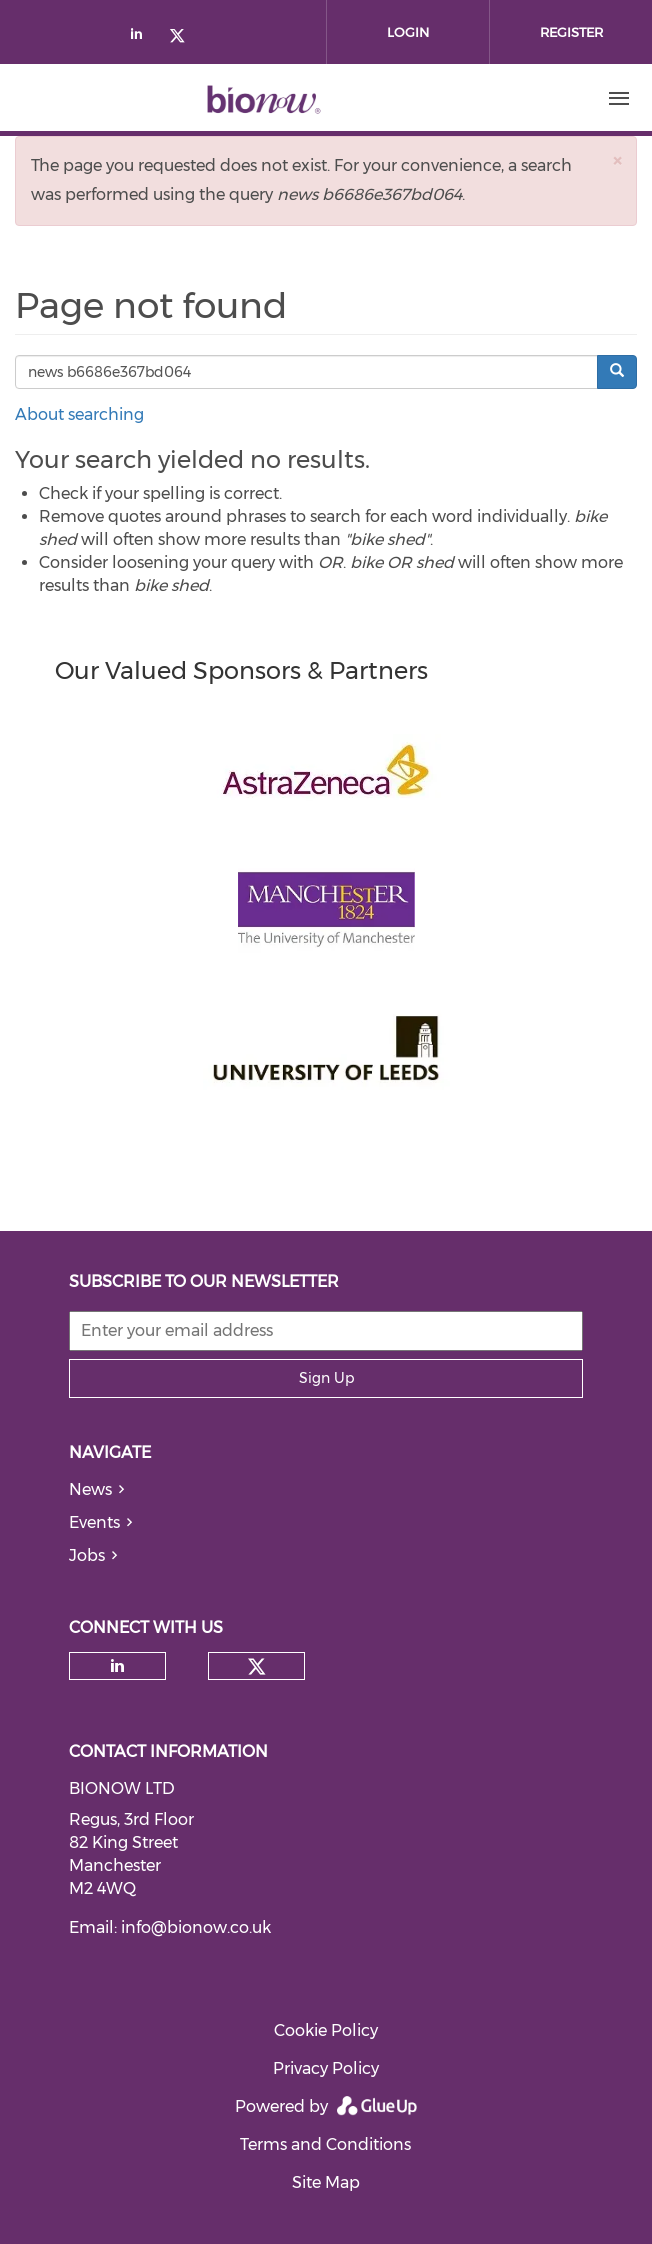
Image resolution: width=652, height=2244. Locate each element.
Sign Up (326, 1378)
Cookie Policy (326, 2030)
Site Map (326, 2182)
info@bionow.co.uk (196, 1927)
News (90, 1489)
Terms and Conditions (325, 2144)
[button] (617, 160)
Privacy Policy (326, 2068)
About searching (79, 414)
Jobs (87, 1555)
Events (94, 1522)
